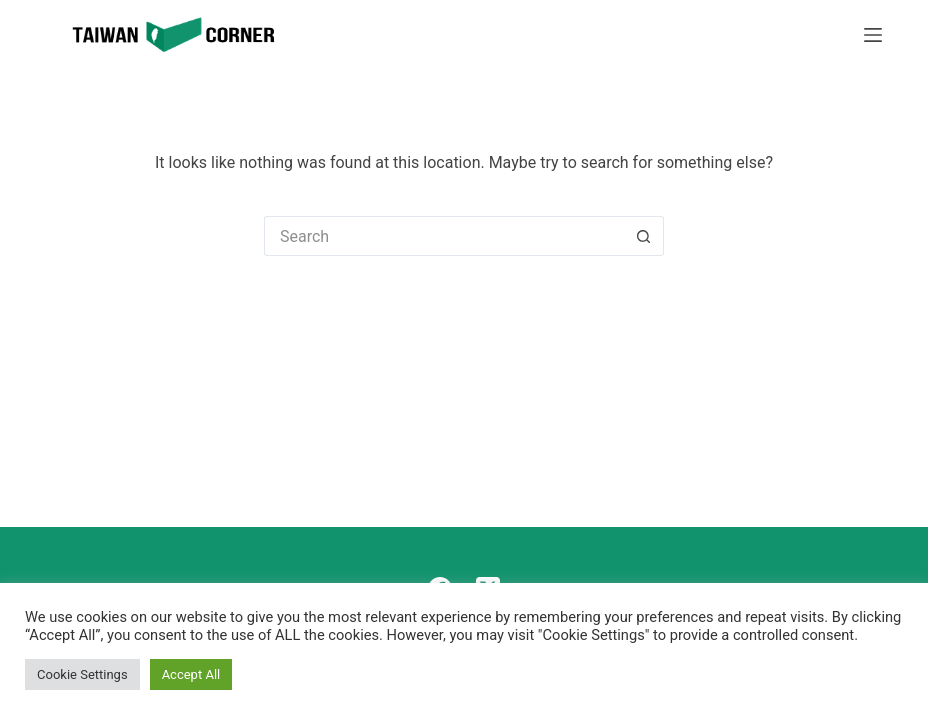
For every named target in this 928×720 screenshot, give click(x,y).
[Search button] (644, 236)
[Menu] (873, 35)
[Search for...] (444, 236)
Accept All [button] (191, 674)
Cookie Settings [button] (82, 674)
